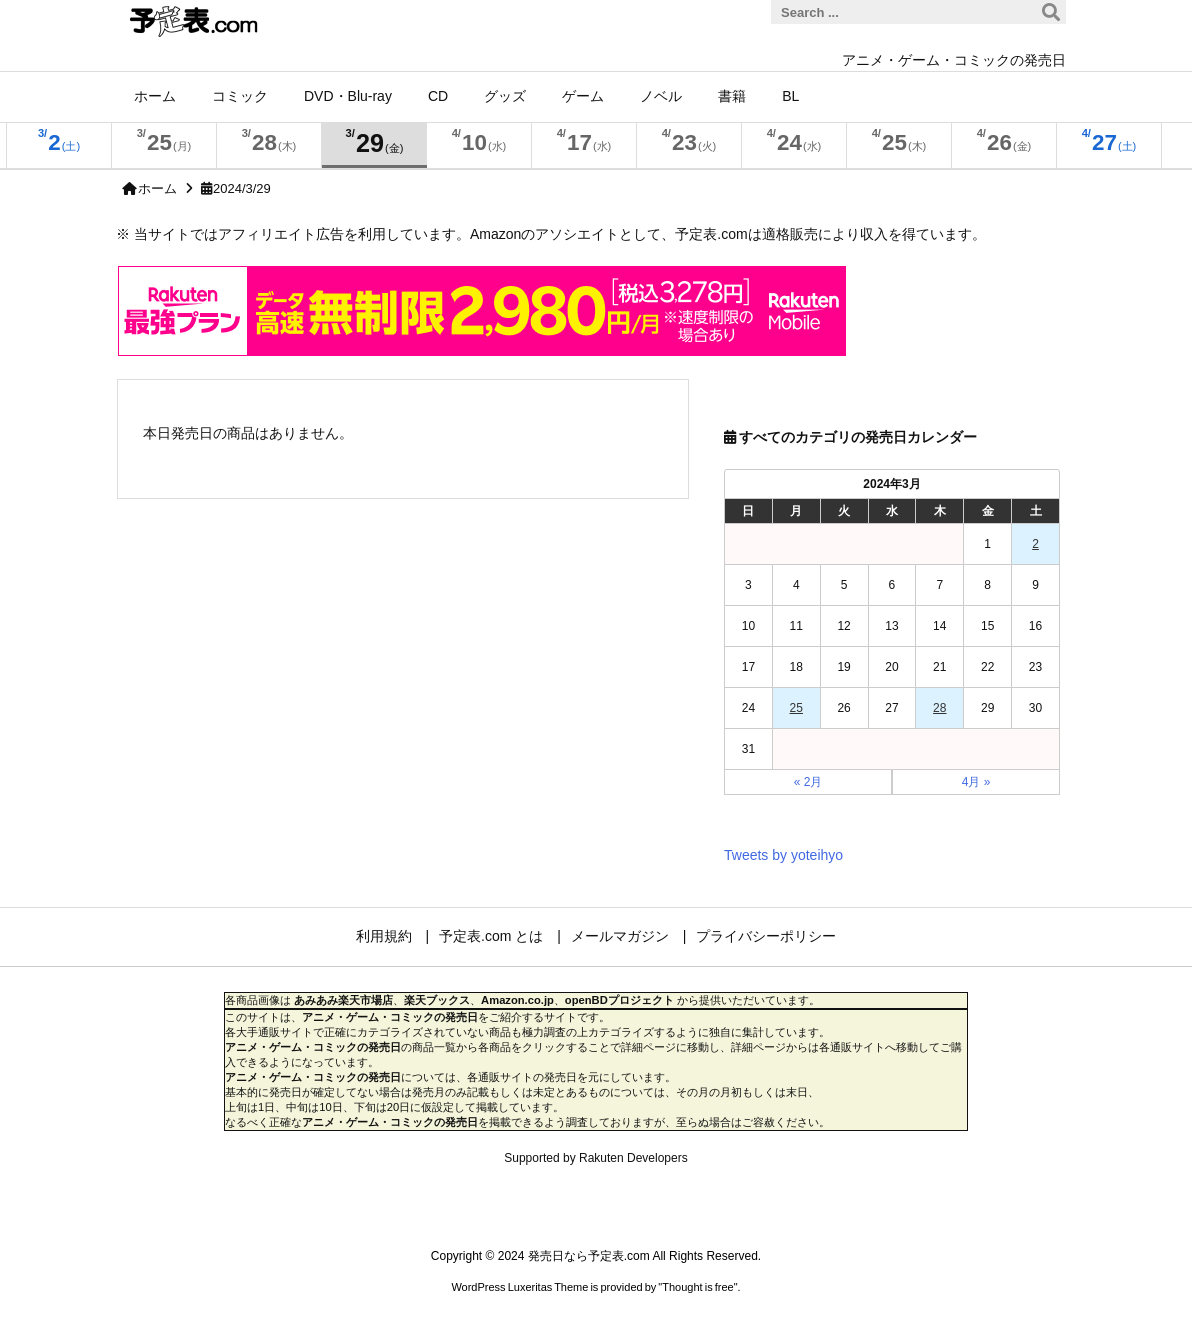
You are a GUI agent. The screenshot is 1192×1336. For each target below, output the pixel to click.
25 (796, 708)
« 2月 (808, 782)
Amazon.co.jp (517, 1000)
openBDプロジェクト (619, 1000)
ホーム (157, 188)
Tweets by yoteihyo (783, 855)
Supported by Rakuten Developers (595, 1158)
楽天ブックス (437, 1000)
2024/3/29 (242, 188)
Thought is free (697, 1287)
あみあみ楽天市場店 (343, 1000)
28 (939, 708)
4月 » (976, 782)
